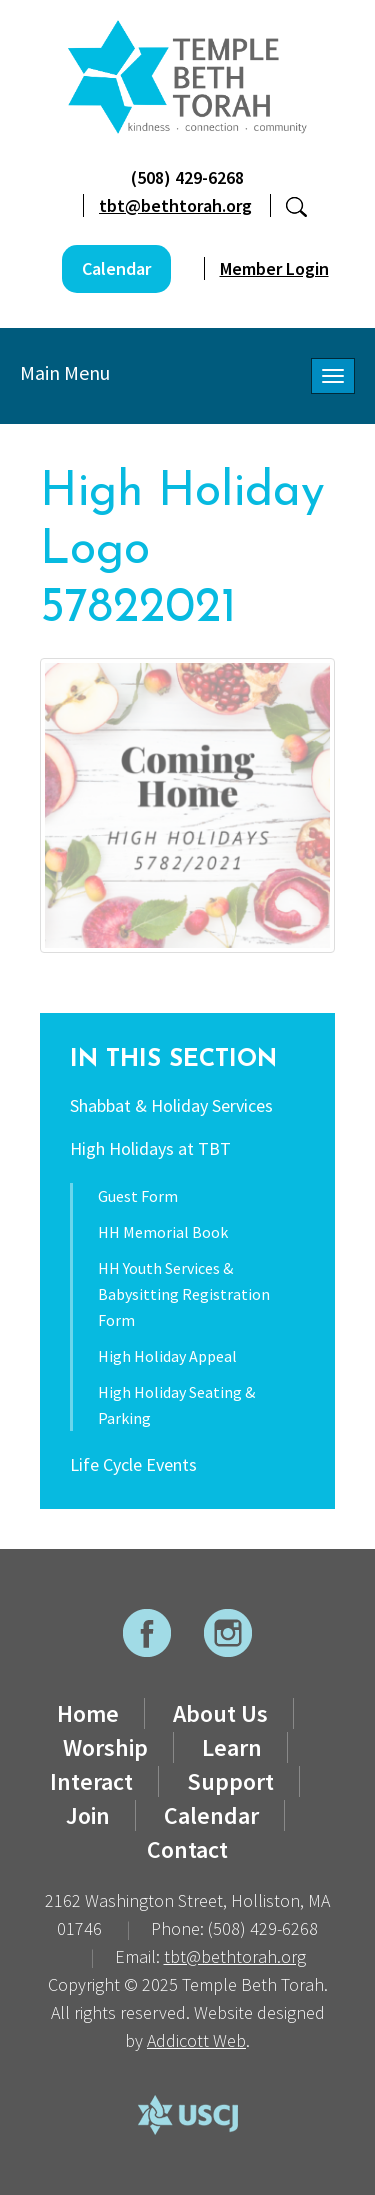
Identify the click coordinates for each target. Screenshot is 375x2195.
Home (88, 1713)
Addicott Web (196, 2040)
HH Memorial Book (163, 1232)
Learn (232, 1747)
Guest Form (138, 1196)
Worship (105, 1747)
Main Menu (65, 372)
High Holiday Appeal (167, 1356)
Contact (187, 1849)
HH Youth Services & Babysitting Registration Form (184, 1294)
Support (230, 1781)
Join (88, 1815)
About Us (220, 1713)
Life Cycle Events (133, 1464)
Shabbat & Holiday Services (171, 1105)
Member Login (274, 268)
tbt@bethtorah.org (175, 205)
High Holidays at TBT (150, 1148)
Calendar (116, 268)
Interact (91, 1781)
